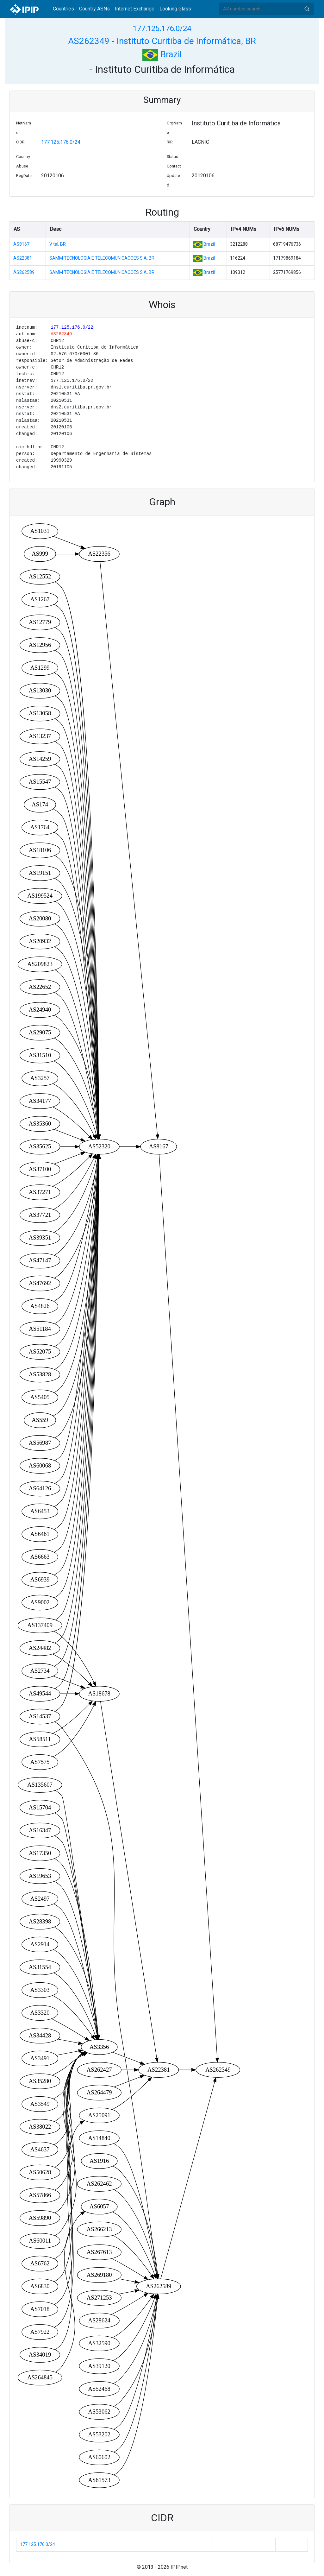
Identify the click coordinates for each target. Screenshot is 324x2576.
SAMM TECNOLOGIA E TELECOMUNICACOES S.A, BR (101, 258)
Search (306, 8)
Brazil (162, 54)
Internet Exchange (134, 9)
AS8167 (21, 244)
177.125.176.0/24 (162, 28)
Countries (63, 9)
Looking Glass (175, 9)
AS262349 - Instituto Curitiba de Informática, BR (162, 41)
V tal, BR (57, 244)
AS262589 (23, 272)
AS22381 (22, 258)
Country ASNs (94, 9)
